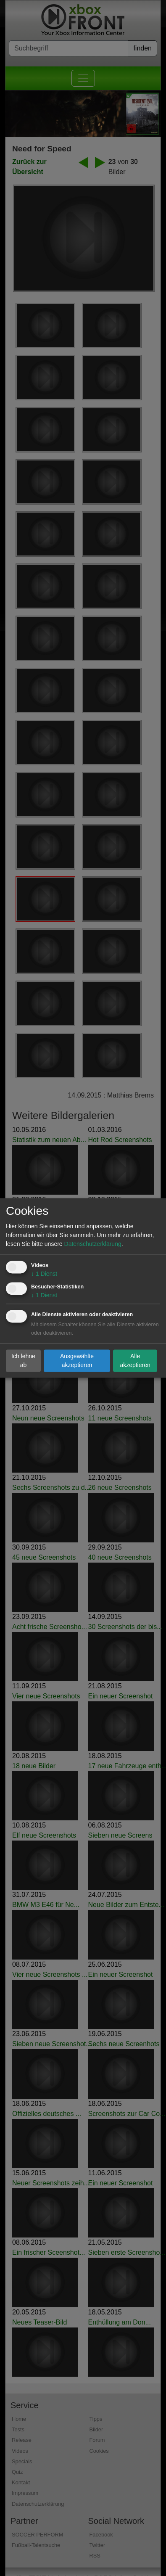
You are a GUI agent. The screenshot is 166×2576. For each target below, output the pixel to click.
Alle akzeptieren (135, 1360)
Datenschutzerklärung (92, 1244)
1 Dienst (44, 1274)
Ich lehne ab (23, 1360)
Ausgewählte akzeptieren (77, 1360)
